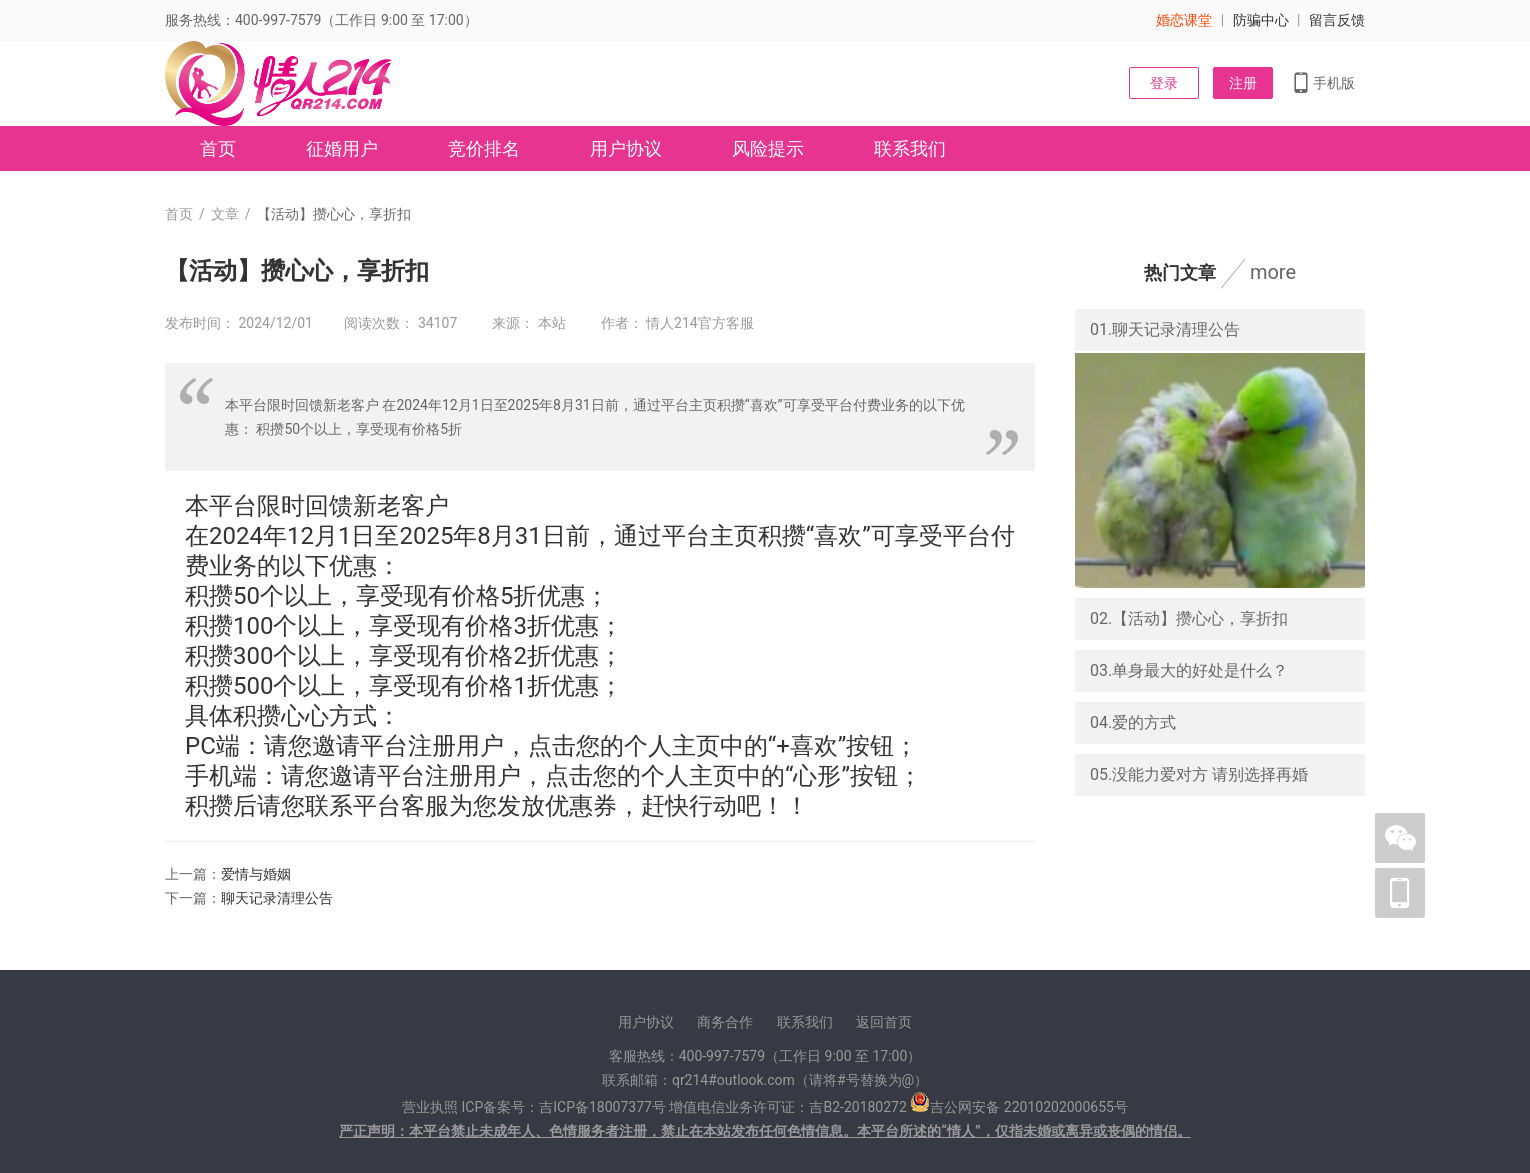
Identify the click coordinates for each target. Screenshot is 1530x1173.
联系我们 (910, 148)
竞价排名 (484, 148)
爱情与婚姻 (256, 874)
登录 (1164, 83)
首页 (218, 148)
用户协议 (626, 148)
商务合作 (725, 1022)
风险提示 (768, 148)
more (1273, 272)
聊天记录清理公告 (277, 898)
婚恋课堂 (1184, 20)
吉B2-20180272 (857, 1107)
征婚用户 (342, 148)
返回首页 (884, 1022)
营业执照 (430, 1107)
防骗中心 (1261, 20)
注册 (1243, 83)
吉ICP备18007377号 (602, 1107)
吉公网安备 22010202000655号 (1029, 1107)
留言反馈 (1337, 20)
